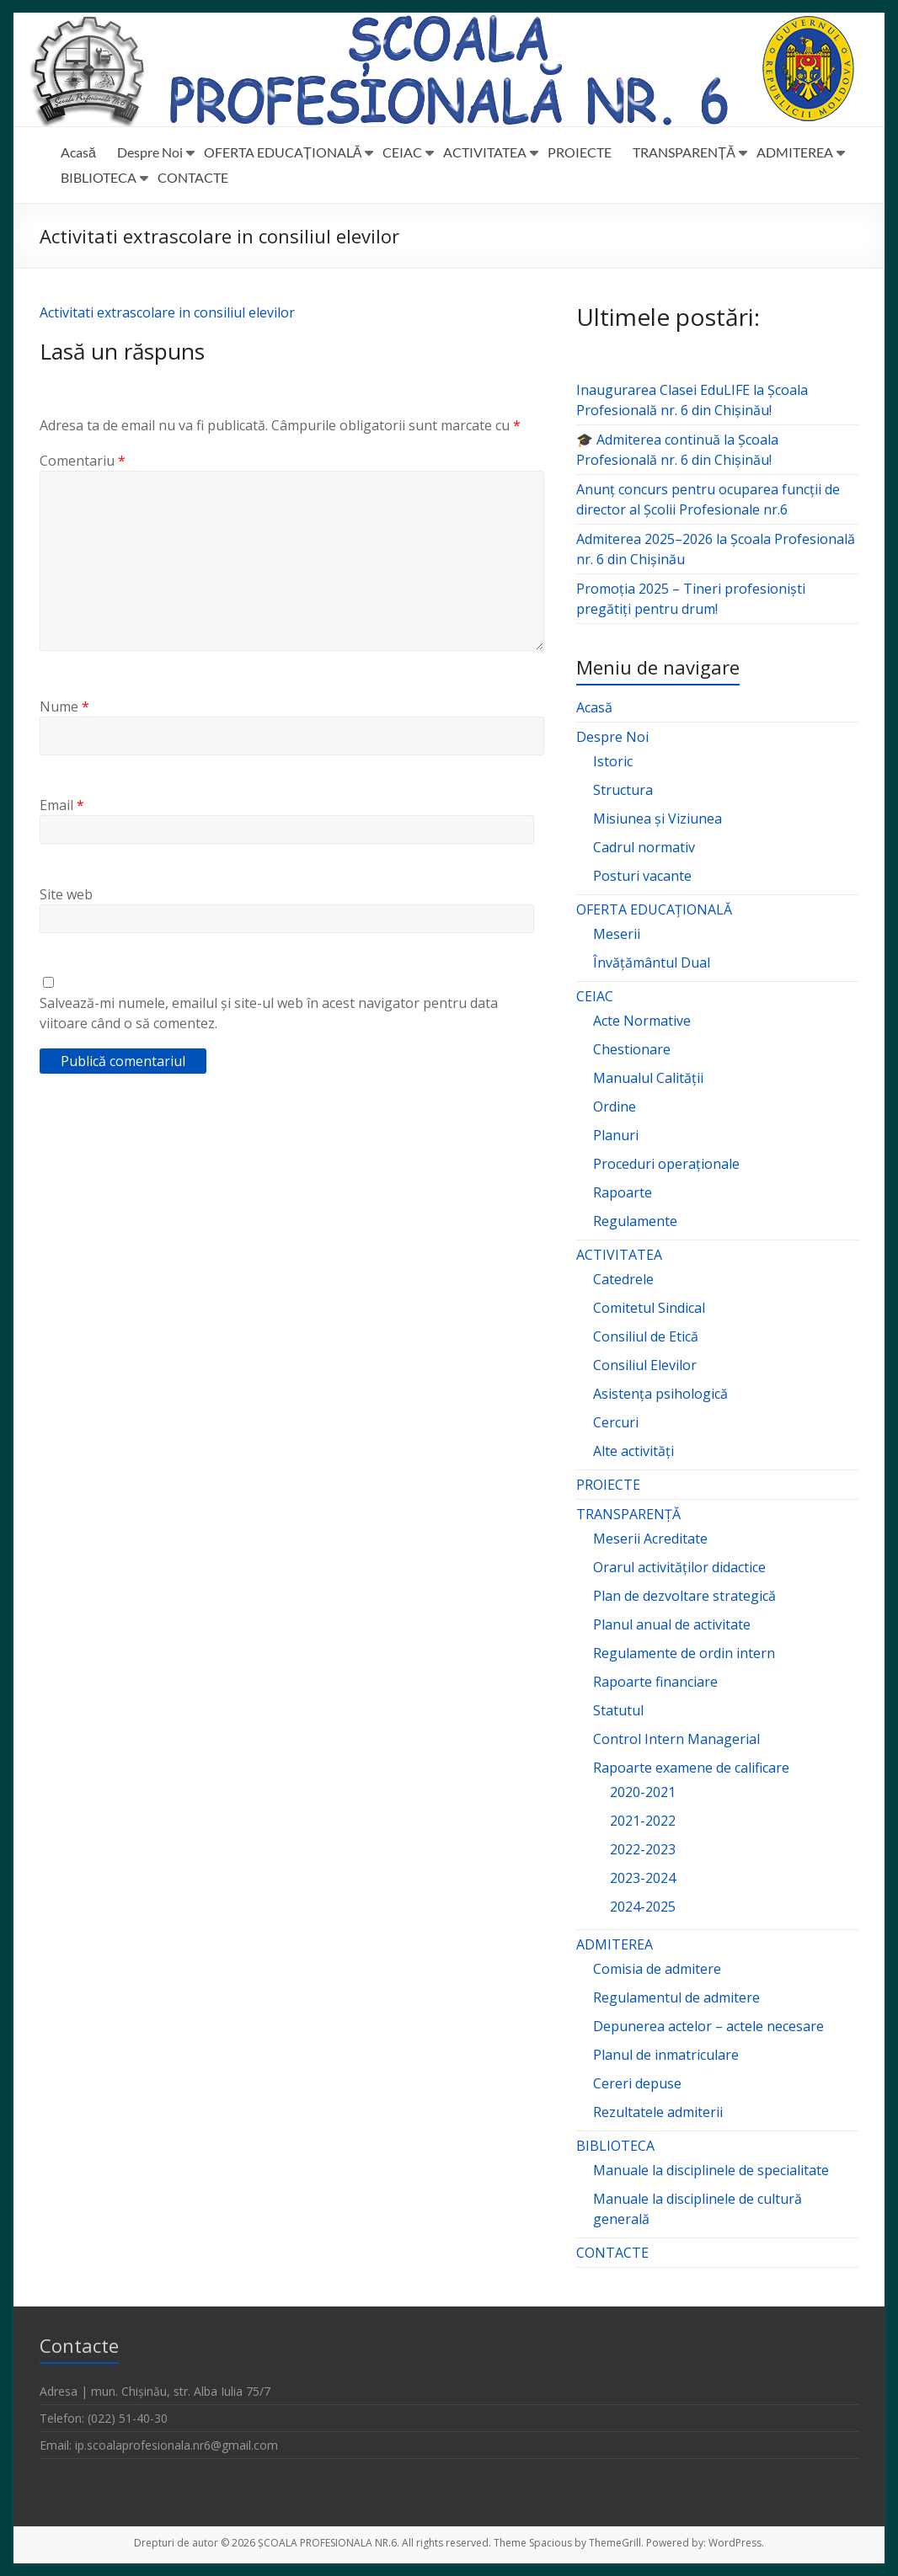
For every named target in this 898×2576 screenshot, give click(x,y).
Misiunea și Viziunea (657, 818)
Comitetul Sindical (649, 1308)
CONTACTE (193, 177)
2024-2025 (643, 1906)
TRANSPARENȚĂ (684, 152)
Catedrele (623, 1279)
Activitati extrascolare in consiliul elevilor (167, 312)
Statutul (618, 1710)
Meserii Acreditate (650, 1538)
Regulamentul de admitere (676, 1997)
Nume (64, 706)
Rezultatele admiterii (658, 2112)
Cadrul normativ (644, 847)
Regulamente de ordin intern (684, 1653)
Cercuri (616, 1422)
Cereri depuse (637, 2083)
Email (62, 805)
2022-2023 (643, 1849)
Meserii (616, 934)
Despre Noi (150, 152)
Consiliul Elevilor (645, 1365)
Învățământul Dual (651, 962)
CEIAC (402, 152)
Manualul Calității (648, 1078)
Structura (623, 790)
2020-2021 (643, 1792)
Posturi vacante (642, 876)
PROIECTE (580, 152)
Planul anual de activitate (672, 1624)
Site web (66, 894)
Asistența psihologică (660, 1393)
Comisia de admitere (657, 1969)
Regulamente (635, 1221)
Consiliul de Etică (645, 1336)
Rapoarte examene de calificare (691, 1767)
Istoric (613, 761)
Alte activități (633, 1451)
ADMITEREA (794, 152)
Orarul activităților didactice (679, 1567)
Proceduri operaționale (666, 1164)
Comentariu (83, 460)
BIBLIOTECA (98, 177)
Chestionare (632, 1049)
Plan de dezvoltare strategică (684, 1596)
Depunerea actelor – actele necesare (708, 2026)
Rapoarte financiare (655, 1681)
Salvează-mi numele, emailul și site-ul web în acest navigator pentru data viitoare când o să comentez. (269, 1013)
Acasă (78, 152)
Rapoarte (622, 1192)
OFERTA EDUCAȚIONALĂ (282, 152)
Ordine (614, 1106)
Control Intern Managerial (676, 1739)
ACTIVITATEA (485, 152)
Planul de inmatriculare (666, 2054)
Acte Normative (642, 1020)
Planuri (616, 1135)
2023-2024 (643, 1878)
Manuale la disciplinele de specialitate (711, 2170)
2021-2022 (643, 1820)
